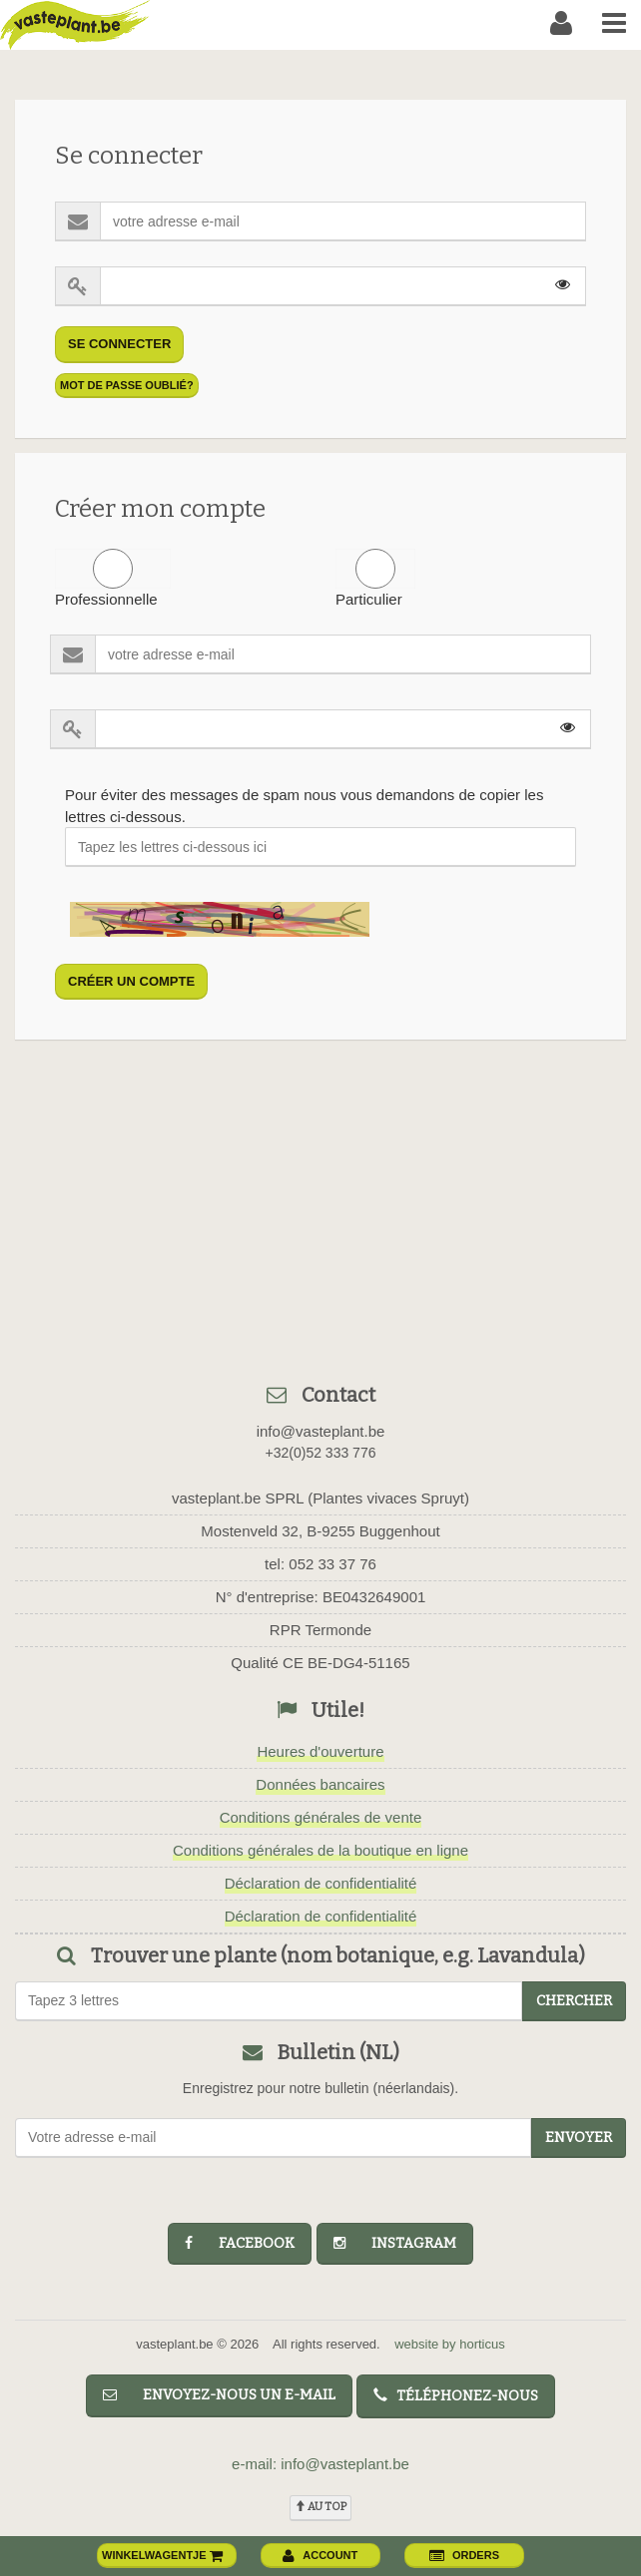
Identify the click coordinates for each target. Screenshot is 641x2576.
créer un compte (131, 981)
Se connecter (119, 343)
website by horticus (449, 2344)
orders (464, 2555)
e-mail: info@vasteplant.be (320, 2463)
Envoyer (578, 2137)
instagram (394, 2243)
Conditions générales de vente (321, 1817)
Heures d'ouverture (320, 1751)
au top (320, 2506)
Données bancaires (320, 1784)
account (320, 2555)
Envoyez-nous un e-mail (219, 2394)
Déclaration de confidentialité (321, 1883)
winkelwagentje (163, 2555)
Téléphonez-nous (455, 2395)
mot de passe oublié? (127, 385)
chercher (574, 2000)
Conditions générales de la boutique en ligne (320, 1850)
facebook (240, 2243)
